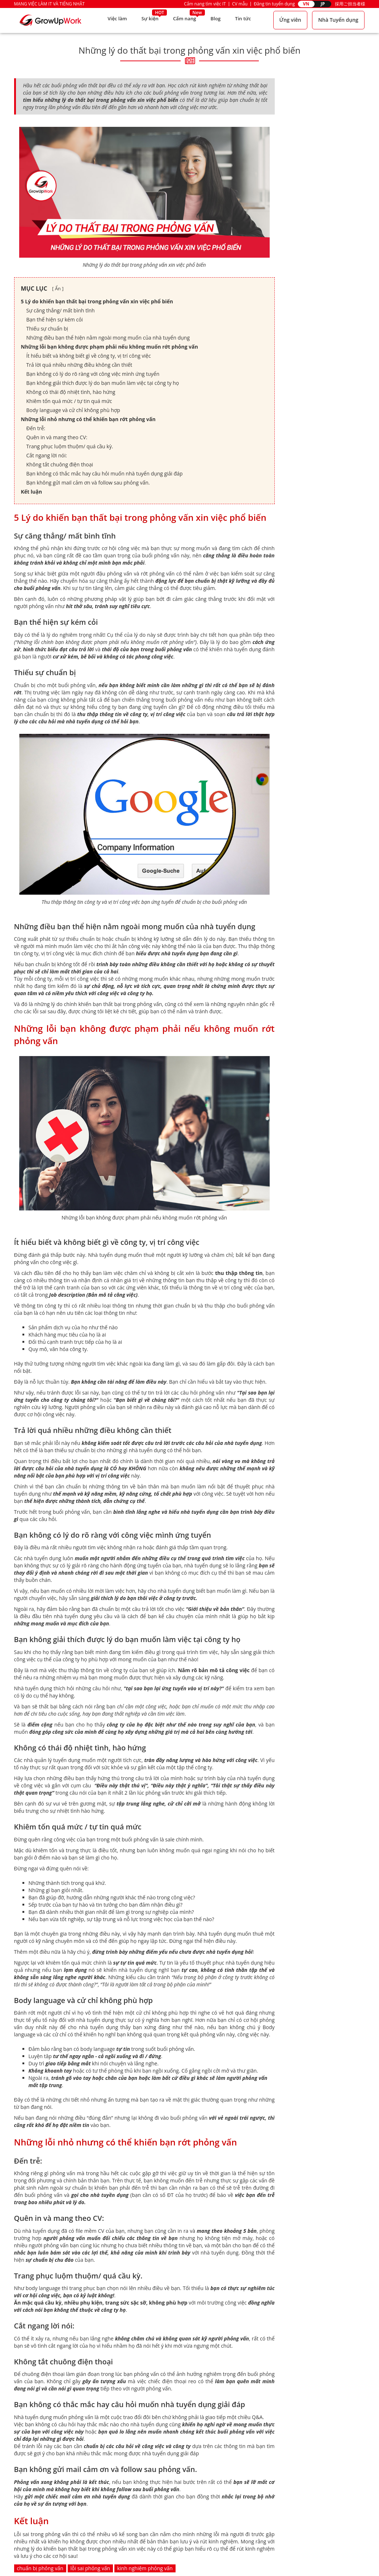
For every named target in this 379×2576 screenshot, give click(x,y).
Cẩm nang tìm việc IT (205, 4)
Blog (215, 20)
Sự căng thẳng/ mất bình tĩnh (60, 310)
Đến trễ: (36, 428)
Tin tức (243, 20)
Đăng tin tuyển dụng (274, 4)
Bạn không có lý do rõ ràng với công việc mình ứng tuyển (93, 373)
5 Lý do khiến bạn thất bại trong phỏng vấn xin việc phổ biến (97, 301)
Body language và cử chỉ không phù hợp (73, 410)
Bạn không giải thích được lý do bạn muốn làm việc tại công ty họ (102, 382)
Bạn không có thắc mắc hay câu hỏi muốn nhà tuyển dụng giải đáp (104, 473)
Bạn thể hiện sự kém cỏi (54, 319)
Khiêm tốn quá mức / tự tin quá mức (69, 401)
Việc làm (113, 20)
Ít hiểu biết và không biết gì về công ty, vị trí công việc (88, 355)
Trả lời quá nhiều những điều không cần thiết (79, 364)
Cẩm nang (183, 20)
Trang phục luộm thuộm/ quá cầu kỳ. (69, 446)
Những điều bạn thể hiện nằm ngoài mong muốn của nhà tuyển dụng (108, 337)
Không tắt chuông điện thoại (59, 464)
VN (306, 4)
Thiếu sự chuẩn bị (47, 328)
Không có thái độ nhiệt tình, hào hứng (70, 392)
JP (323, 4)
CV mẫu (240, 4)
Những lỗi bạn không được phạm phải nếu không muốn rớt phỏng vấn (109, 346)
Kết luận (31, 491)
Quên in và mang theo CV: (57, 437)
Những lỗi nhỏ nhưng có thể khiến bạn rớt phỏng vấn (88, 419)
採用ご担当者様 (350, 4)
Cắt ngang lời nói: (46, 455)
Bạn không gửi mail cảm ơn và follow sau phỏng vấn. (88, 482)
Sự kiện (147, 20)
